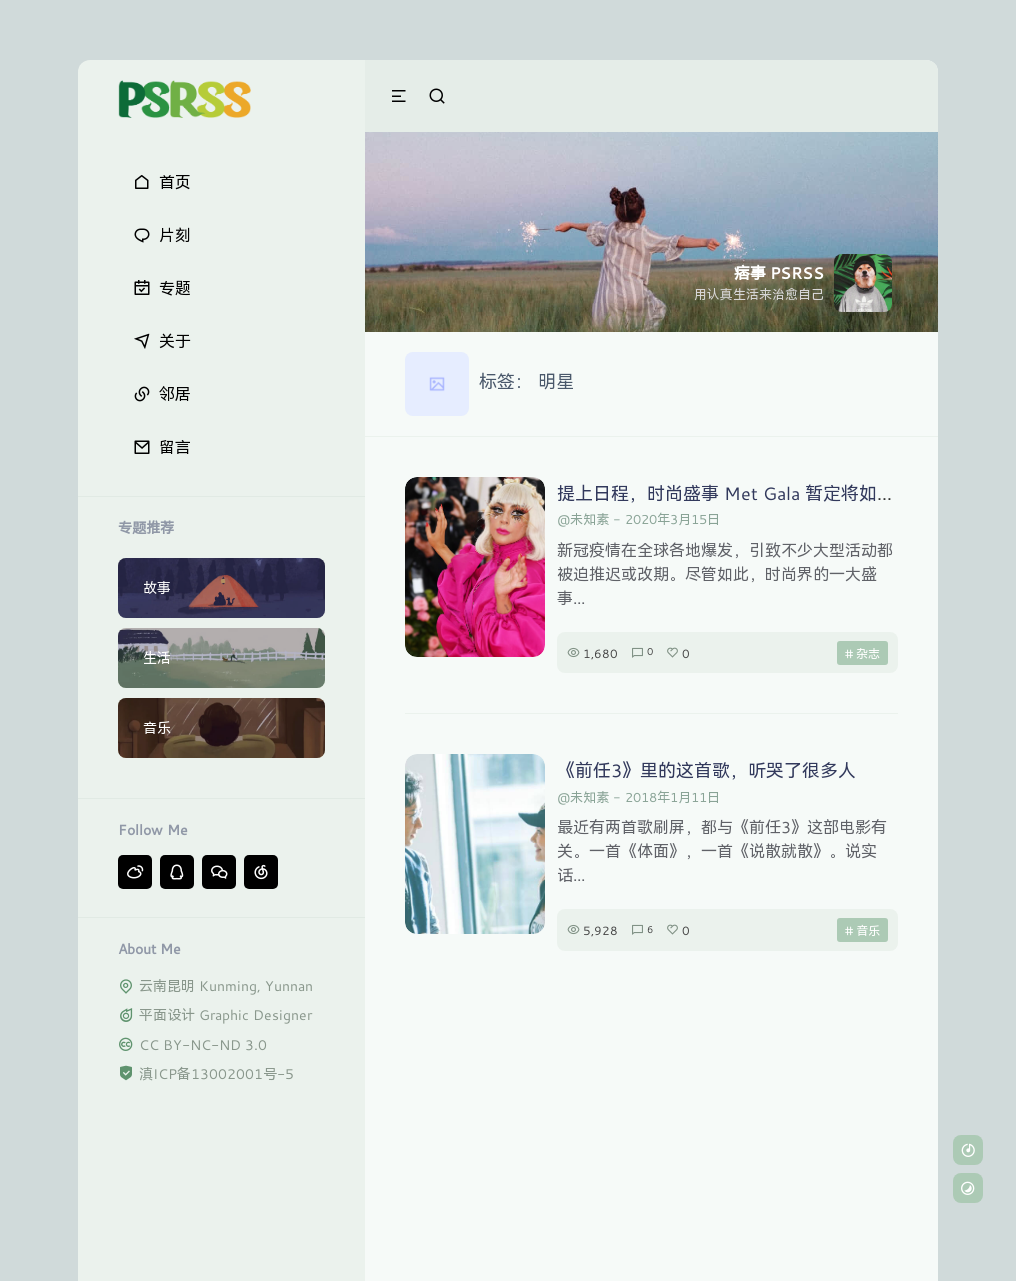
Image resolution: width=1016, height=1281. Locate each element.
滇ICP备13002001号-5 (216, 1073)
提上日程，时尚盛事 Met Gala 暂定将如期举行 (744, 493)
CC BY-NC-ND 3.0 (203, 1044)
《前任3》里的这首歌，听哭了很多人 (706, 770)
